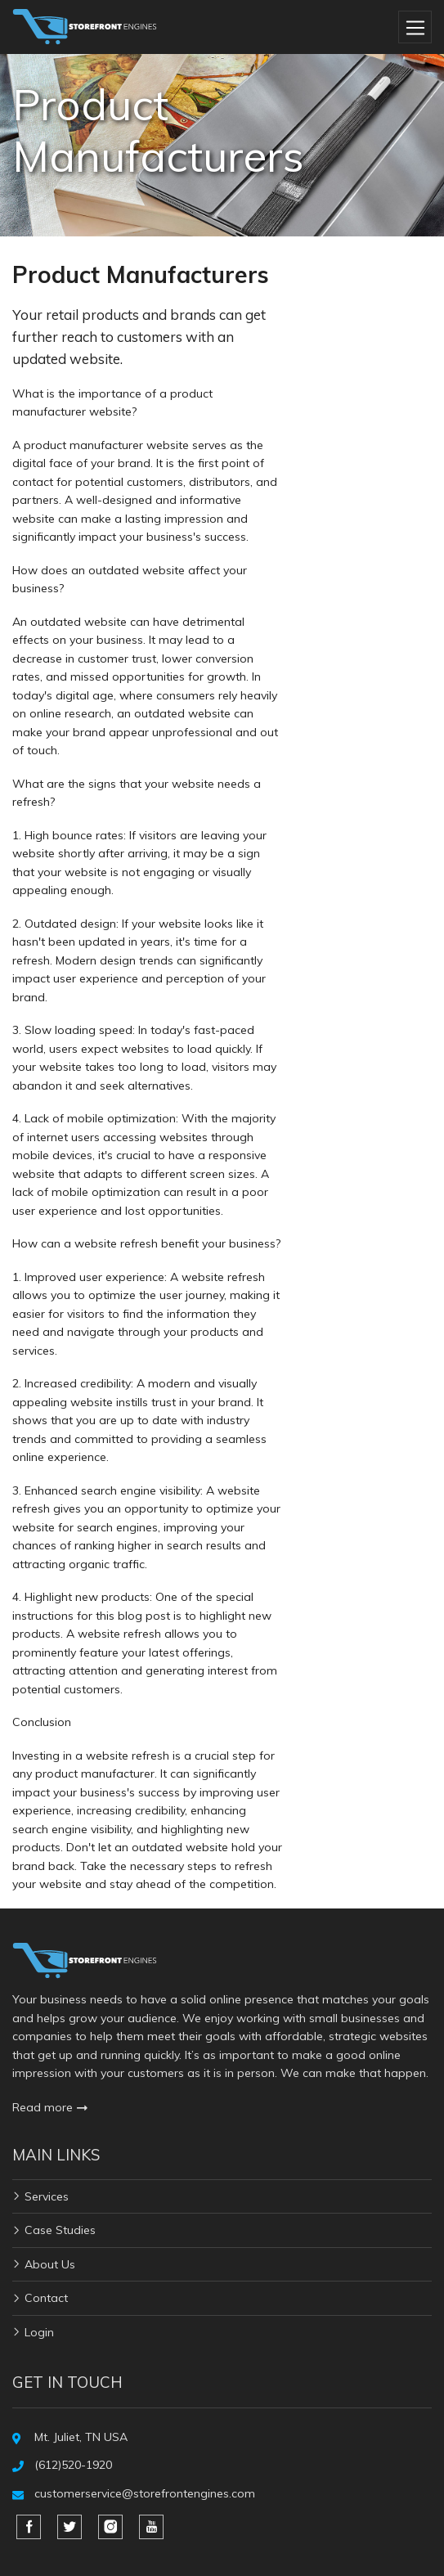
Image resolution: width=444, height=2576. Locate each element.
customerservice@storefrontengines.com (144, 2493)
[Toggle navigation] (415, 27)
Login (39, 2332)
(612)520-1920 (73, 2464)
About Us (50, 2264)
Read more (49, 2107)
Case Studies (60, 2230)
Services (47, 2196)
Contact (46, 2298)
